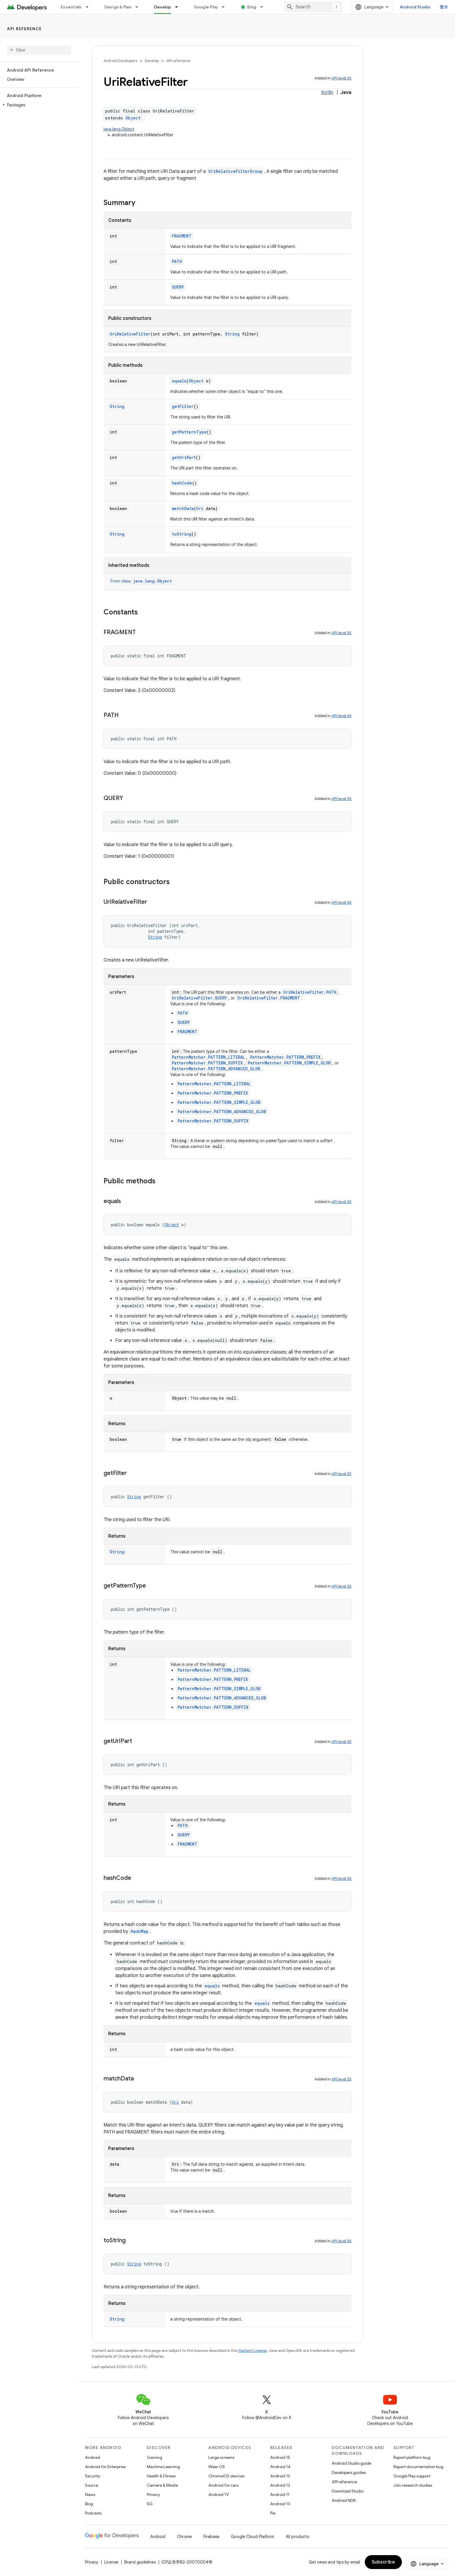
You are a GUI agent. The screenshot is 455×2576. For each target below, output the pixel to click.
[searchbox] (39, 50)
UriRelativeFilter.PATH (309, 992)
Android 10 (280, 2503)
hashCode (182, 483)
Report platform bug (411, 2457)
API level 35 (341, 78)
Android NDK (344, 2500)
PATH (177, 261)
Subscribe (383, 2562)
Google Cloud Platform (252, 2536)
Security (92, 2476)
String (232, 334)
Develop (152, 60)
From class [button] (142, 581)
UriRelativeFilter (130, 334)
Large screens (221, 2457)
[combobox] (313, 7)
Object (132, 118)
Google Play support (411, 2476)
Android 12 (280, 2485)
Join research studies (412, 2485)
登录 (444, 7)
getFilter (183, 406)
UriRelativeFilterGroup (235, 171)
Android (92, 2457)
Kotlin (327, 92)
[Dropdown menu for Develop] (179, 7)
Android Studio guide (351, 2463)
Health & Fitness (161, 2476)
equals (179, 381)
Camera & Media (162, 2485)
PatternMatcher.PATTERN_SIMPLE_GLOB (289, 1063)
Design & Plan (117, 7)
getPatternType (189, 432)
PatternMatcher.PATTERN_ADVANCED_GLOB (216, 1068)
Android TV (218, 2494)
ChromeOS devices (226, 2476)
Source (91, 2485)
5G (150, 2503)
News (90, 2494)
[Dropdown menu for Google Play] (226, 7)
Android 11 (280, 2494)
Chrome (184, 2536)
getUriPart (184, 457)
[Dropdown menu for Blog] (264, 7)
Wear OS (216, 2466)
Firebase (211, 2536)
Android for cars (223, 2485)
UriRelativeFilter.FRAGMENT (268, 998)
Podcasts (93, 2513)
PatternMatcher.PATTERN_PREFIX (285, 1057)
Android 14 (280, 2466)
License (111, 2562)
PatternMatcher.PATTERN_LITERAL (208, 1057)
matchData (183, 508)
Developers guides (349, 2472)
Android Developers (120, 60)
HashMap (140, 1931)
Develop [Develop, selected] (162, 7)
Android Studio (415, 7)
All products (297, 2536)
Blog (251, 7)
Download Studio (347, 2491)
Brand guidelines (140, 2562)
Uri (199, 508)
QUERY (178, 287)
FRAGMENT (182, 236)
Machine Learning (163, 2466)
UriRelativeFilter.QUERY (199, 998)
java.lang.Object (119, 129)
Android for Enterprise (105, 2466)
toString (182, 534)
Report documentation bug (418, 2466)
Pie (272, 2513)
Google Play (206, 7)
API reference (24, 28)
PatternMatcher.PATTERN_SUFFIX (207, 1063)
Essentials (71, 7)
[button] (38, 105)
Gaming (154, 2457)
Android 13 (280, 2476)
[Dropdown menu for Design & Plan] (139, 7)
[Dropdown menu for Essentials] (90, 7)
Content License (252, 2350)
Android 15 (280, 2457)
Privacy (153, 2494)
